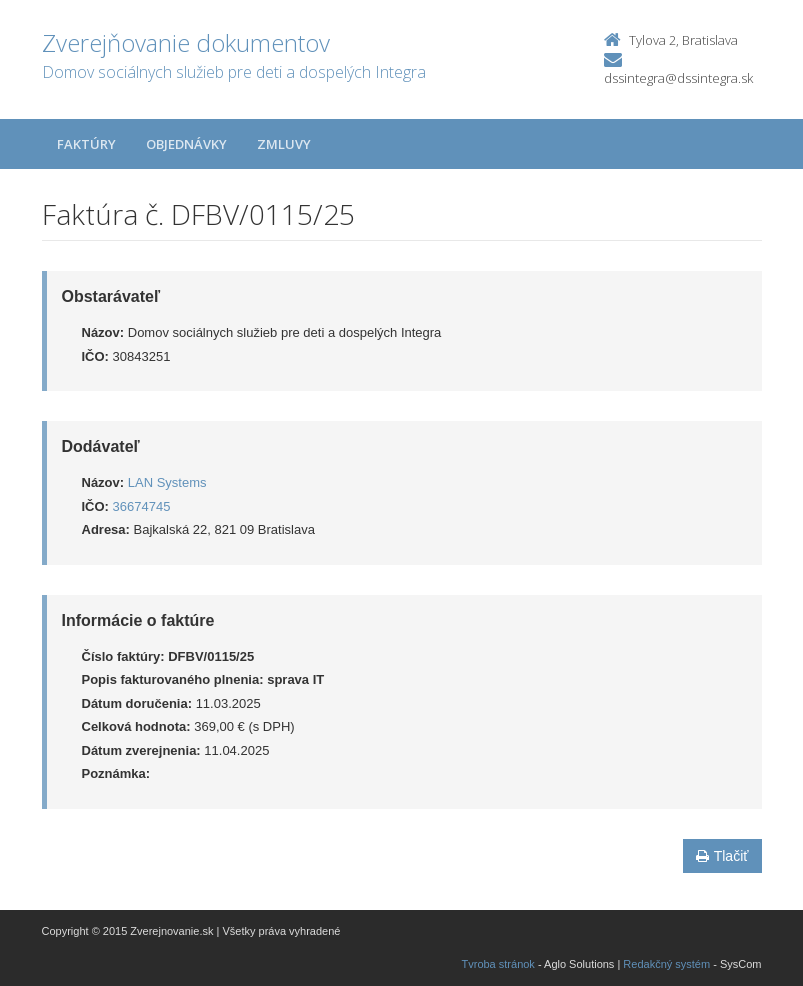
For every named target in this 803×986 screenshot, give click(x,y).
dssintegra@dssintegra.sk (678, 78)
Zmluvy (284, 144)
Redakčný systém (666, 964)
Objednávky (186, 144)
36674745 (142, 506)
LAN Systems (167, 482)
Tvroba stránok (498, 964)
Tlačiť (722, 856)
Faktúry (86, 144)
